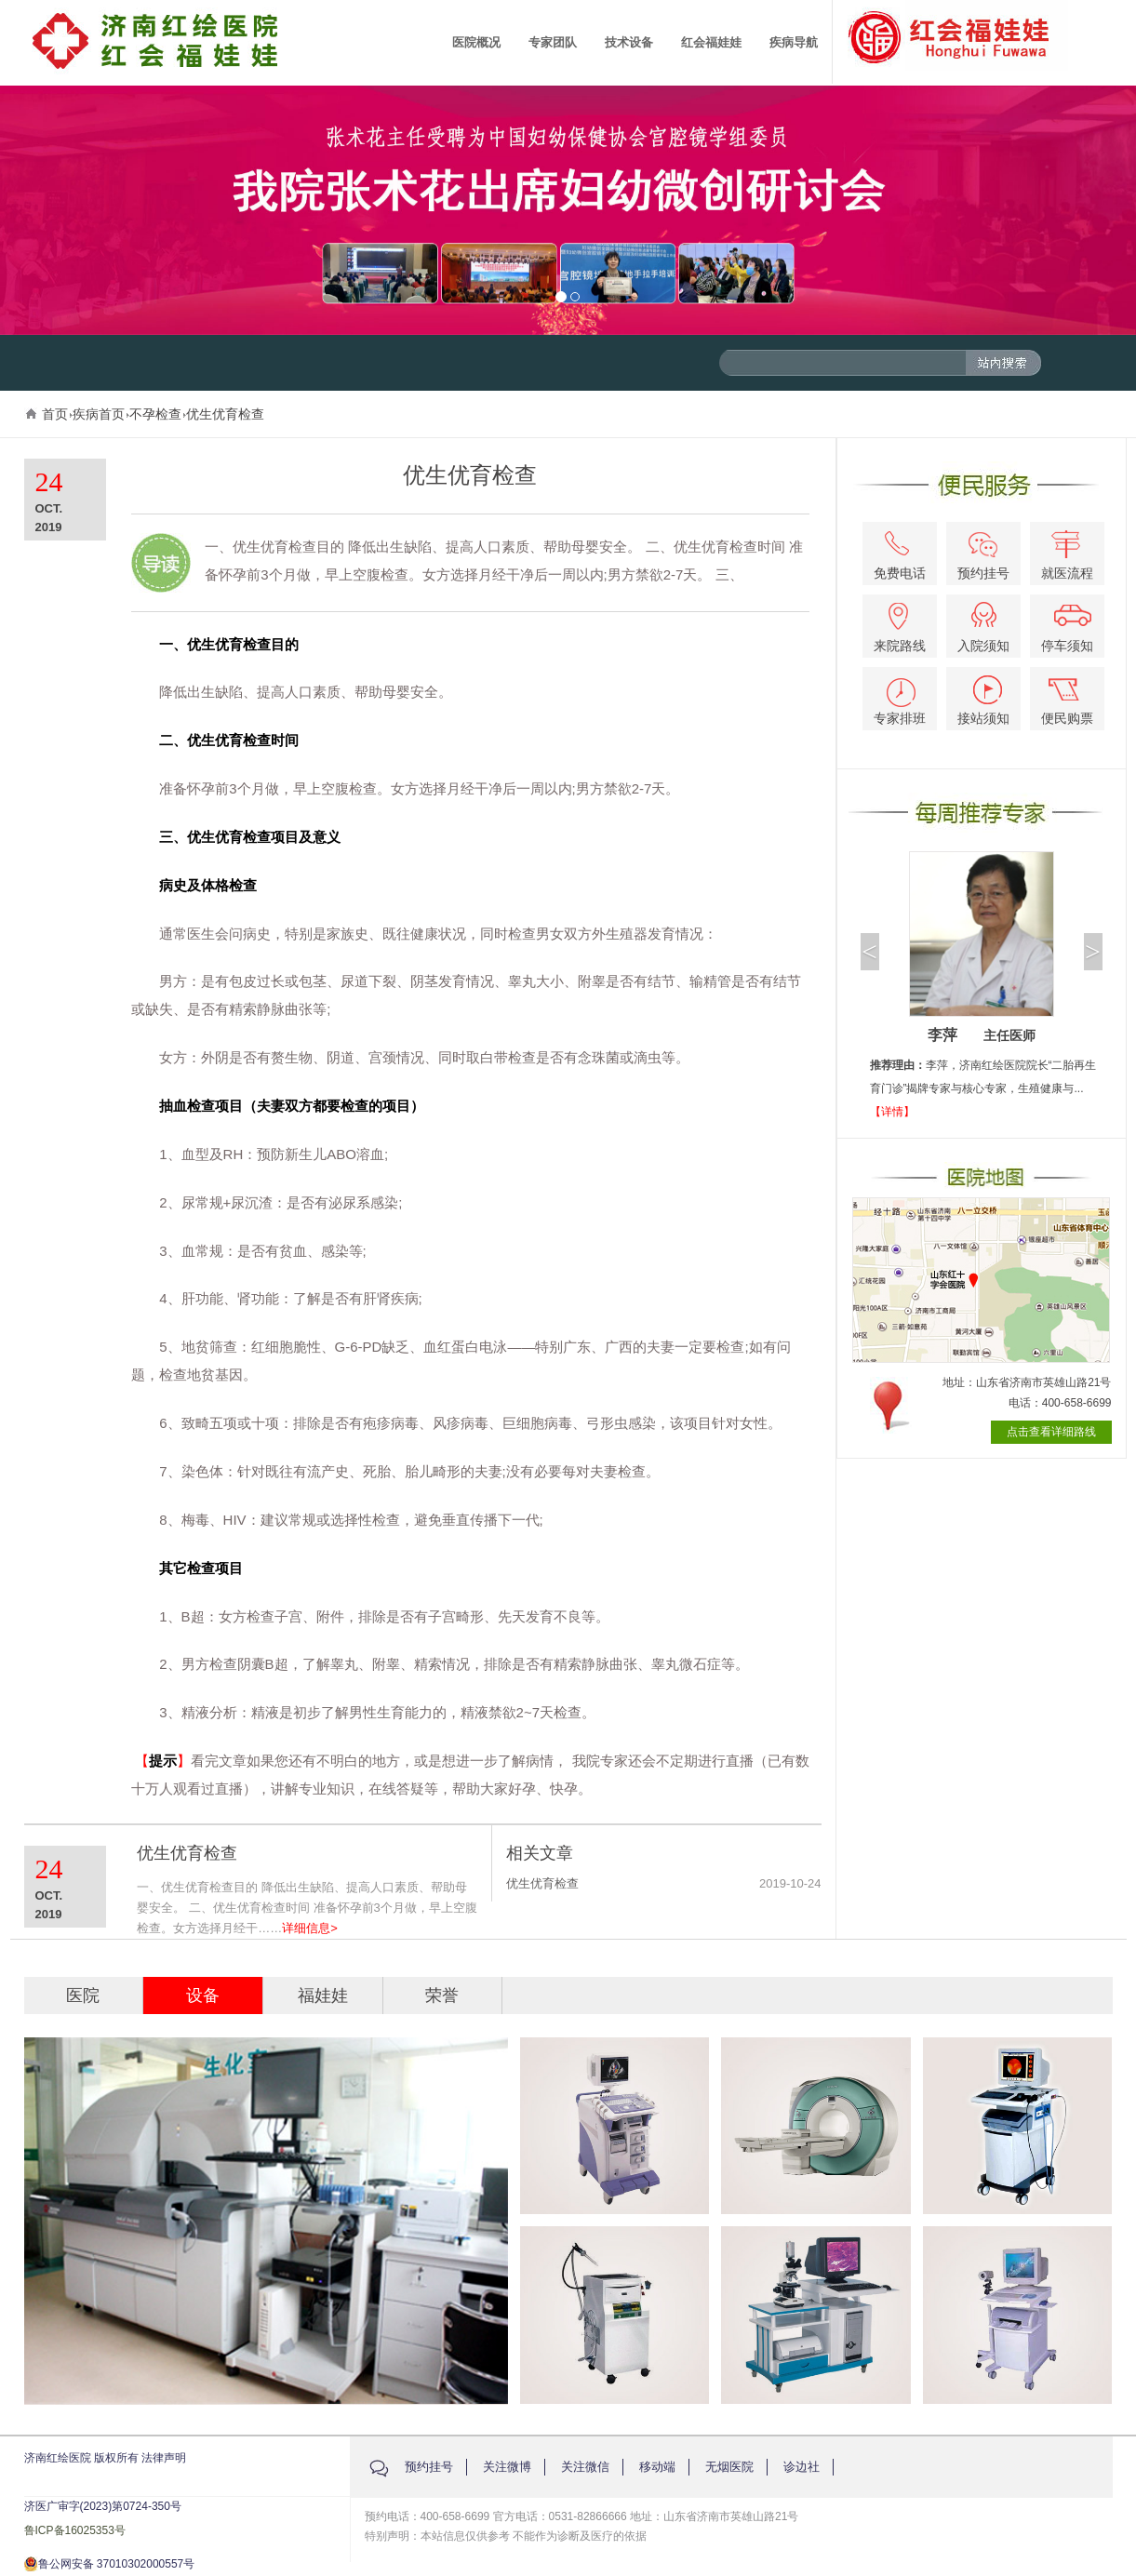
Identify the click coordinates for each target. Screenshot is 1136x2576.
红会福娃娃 (711, 42)
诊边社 (801, 2467)
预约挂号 (983, 556)
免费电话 (900, 556)
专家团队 (552, 42)
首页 (55, 414)
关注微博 (507, 2467)
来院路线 (900, 628)
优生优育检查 (225, 414)
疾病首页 (99, 414)
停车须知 (1067, 629)
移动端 (657, 2467)
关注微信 (585, 2467)
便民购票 (1067, 702)
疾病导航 (793, 42)
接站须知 (983, 700)
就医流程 (1067, 555)
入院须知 (983, 627)
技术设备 (629, 42)
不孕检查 (155, 414)
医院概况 (476, 42)
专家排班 (900, 702)
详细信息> (310, 1928)
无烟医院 (729, 2467)
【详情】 (892, 1111)
